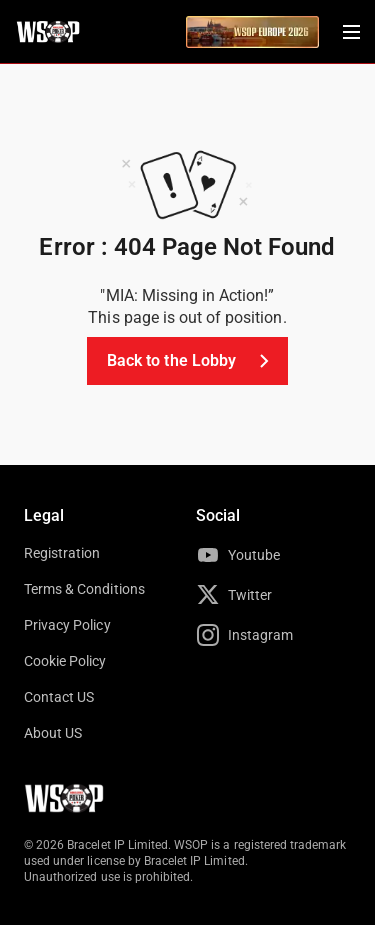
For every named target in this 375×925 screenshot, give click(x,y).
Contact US (59, 697)
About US (53, 733)
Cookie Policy (65, 661)
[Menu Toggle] (351, 32)
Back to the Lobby (191, 361)
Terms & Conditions (84, 589)
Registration (62, 553)
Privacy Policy (67, 625)
